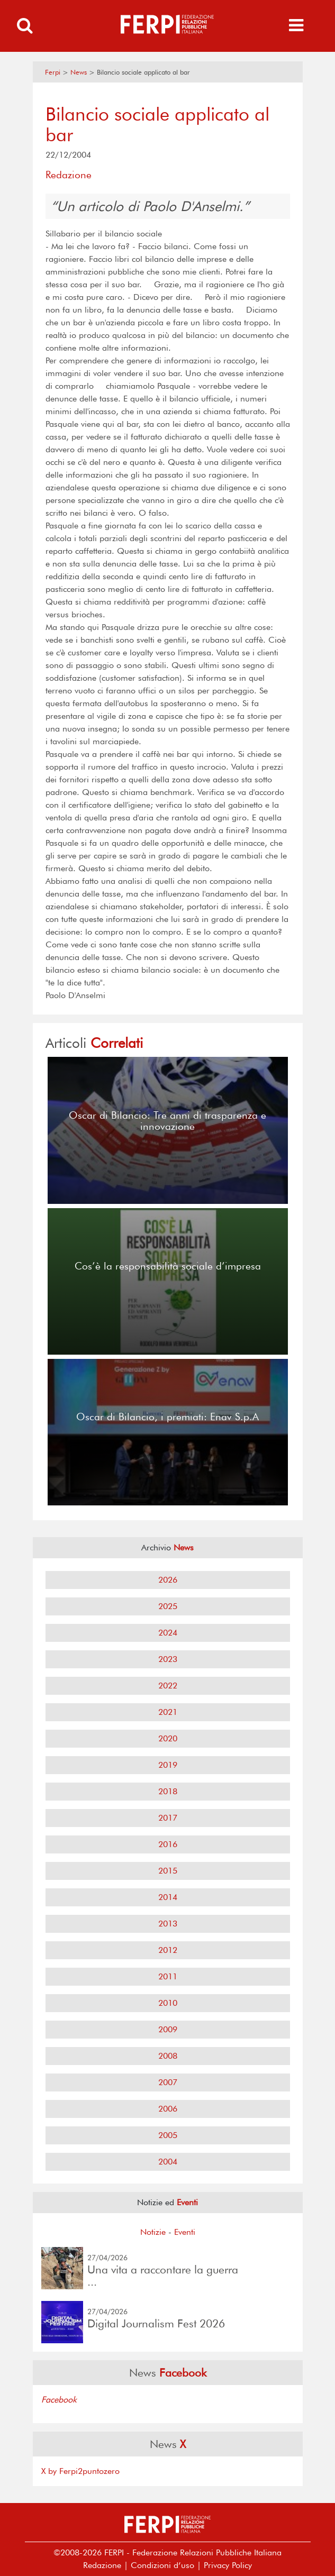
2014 (167, 1897)
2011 (167, 1976)
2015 (167, 1871)
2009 (167, 2029)
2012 (167, 1950)
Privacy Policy (228, 2565)
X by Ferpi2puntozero (80, 2471)
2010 (167, 2003)
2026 (167, 1580)
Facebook (59, 2400)
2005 (167, 2135)
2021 (167, 1712)
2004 (167, 2162)
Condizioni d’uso (162, 2565)
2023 (167, 1659)
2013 (167, 1924)
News (78, 72)
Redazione (102, 2565)
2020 (167, 1738)
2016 (167, 1844)
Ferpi (52, 72)
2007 (167, 2082)
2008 (167, 2056)
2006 (167, 2109)
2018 (167, 1791)
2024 (167, 1633)
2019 (167, 1765)
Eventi (184, 2232)
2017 (167, 1818)
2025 (167, 1606)
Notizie (153, 2232)
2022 (167, 1685)
